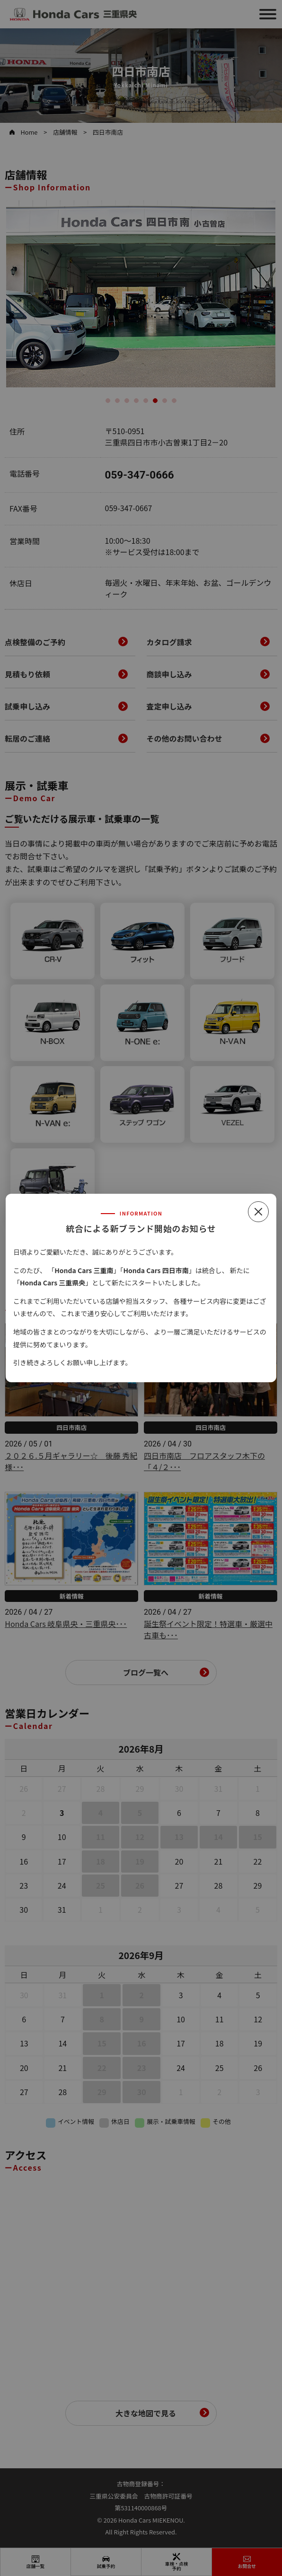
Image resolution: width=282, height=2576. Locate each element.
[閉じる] (258, 1211)
